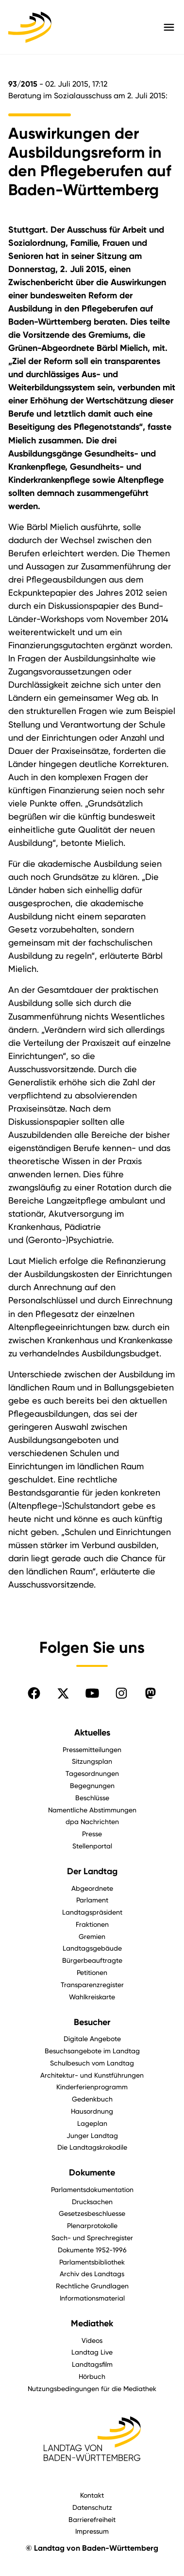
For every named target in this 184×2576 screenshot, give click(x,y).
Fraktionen (92, 1924)
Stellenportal (92, 1846)
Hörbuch (92, 2376)
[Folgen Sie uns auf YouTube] (92, 1693)
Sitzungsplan (92, 1761)
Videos (92, 2340)
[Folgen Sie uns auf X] (63, 1693)
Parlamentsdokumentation (92, 2189)
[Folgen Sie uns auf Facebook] (34, 1693)
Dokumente (92, 2172)
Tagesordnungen (92, 1773)
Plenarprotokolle (92, 2225)
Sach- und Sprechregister (92, 2237)
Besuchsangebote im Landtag (92, 2050)
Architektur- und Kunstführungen (92, 2075)
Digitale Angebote (92, 2038)
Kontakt (92, 2495)
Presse (92, 1833)
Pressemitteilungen (92, 1749)
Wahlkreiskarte (92, 1996)
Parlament (92, 1900)
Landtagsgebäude (92, 1948)
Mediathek (92, 2323)
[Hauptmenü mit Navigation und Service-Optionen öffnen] (169, 27)
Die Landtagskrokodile (92, 2147)
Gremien (92, 1936)
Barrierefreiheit (92, 2519)
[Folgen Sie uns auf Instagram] (121, 1693)
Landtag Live (92, 2352)
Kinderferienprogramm (92, 2087)
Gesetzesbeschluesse (92, 2213)
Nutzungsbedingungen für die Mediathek (92, 2388)
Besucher (92, 2022)
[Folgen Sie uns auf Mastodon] (150, 1693)
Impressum (92, 2531)
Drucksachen (92, 2201)
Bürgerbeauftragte (92, 1960)
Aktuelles (92, 1732)
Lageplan (92, 2123)
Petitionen (92, 1972)
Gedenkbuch (92, 2099)
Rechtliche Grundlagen (92, 2286)
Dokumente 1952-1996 (92, 2250)
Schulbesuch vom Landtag (92, 2063)
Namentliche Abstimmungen (92, 1810)
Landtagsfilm (92, 2364)
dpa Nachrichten (92, 1821)
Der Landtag (92, 1871)
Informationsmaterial (92, 2298)
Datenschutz (92, 2507)
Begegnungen (92, 1785)
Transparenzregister (92, 1984)
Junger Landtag (92, 2135)
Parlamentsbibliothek (92, 2262)
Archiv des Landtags (92, 2273)
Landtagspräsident (92, 1912)
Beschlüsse (92, 1797)
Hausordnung (92, 2111)
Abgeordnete (92, 1888)
